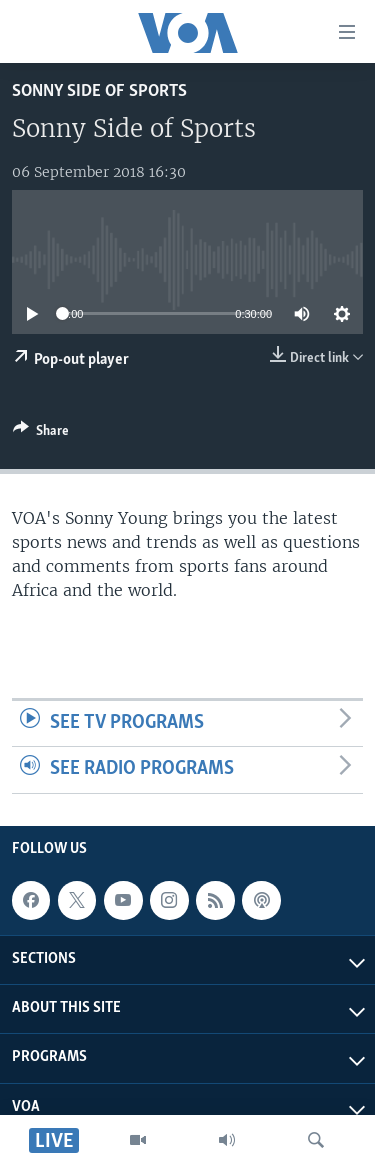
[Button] (41, 434)
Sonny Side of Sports (99, 91)
